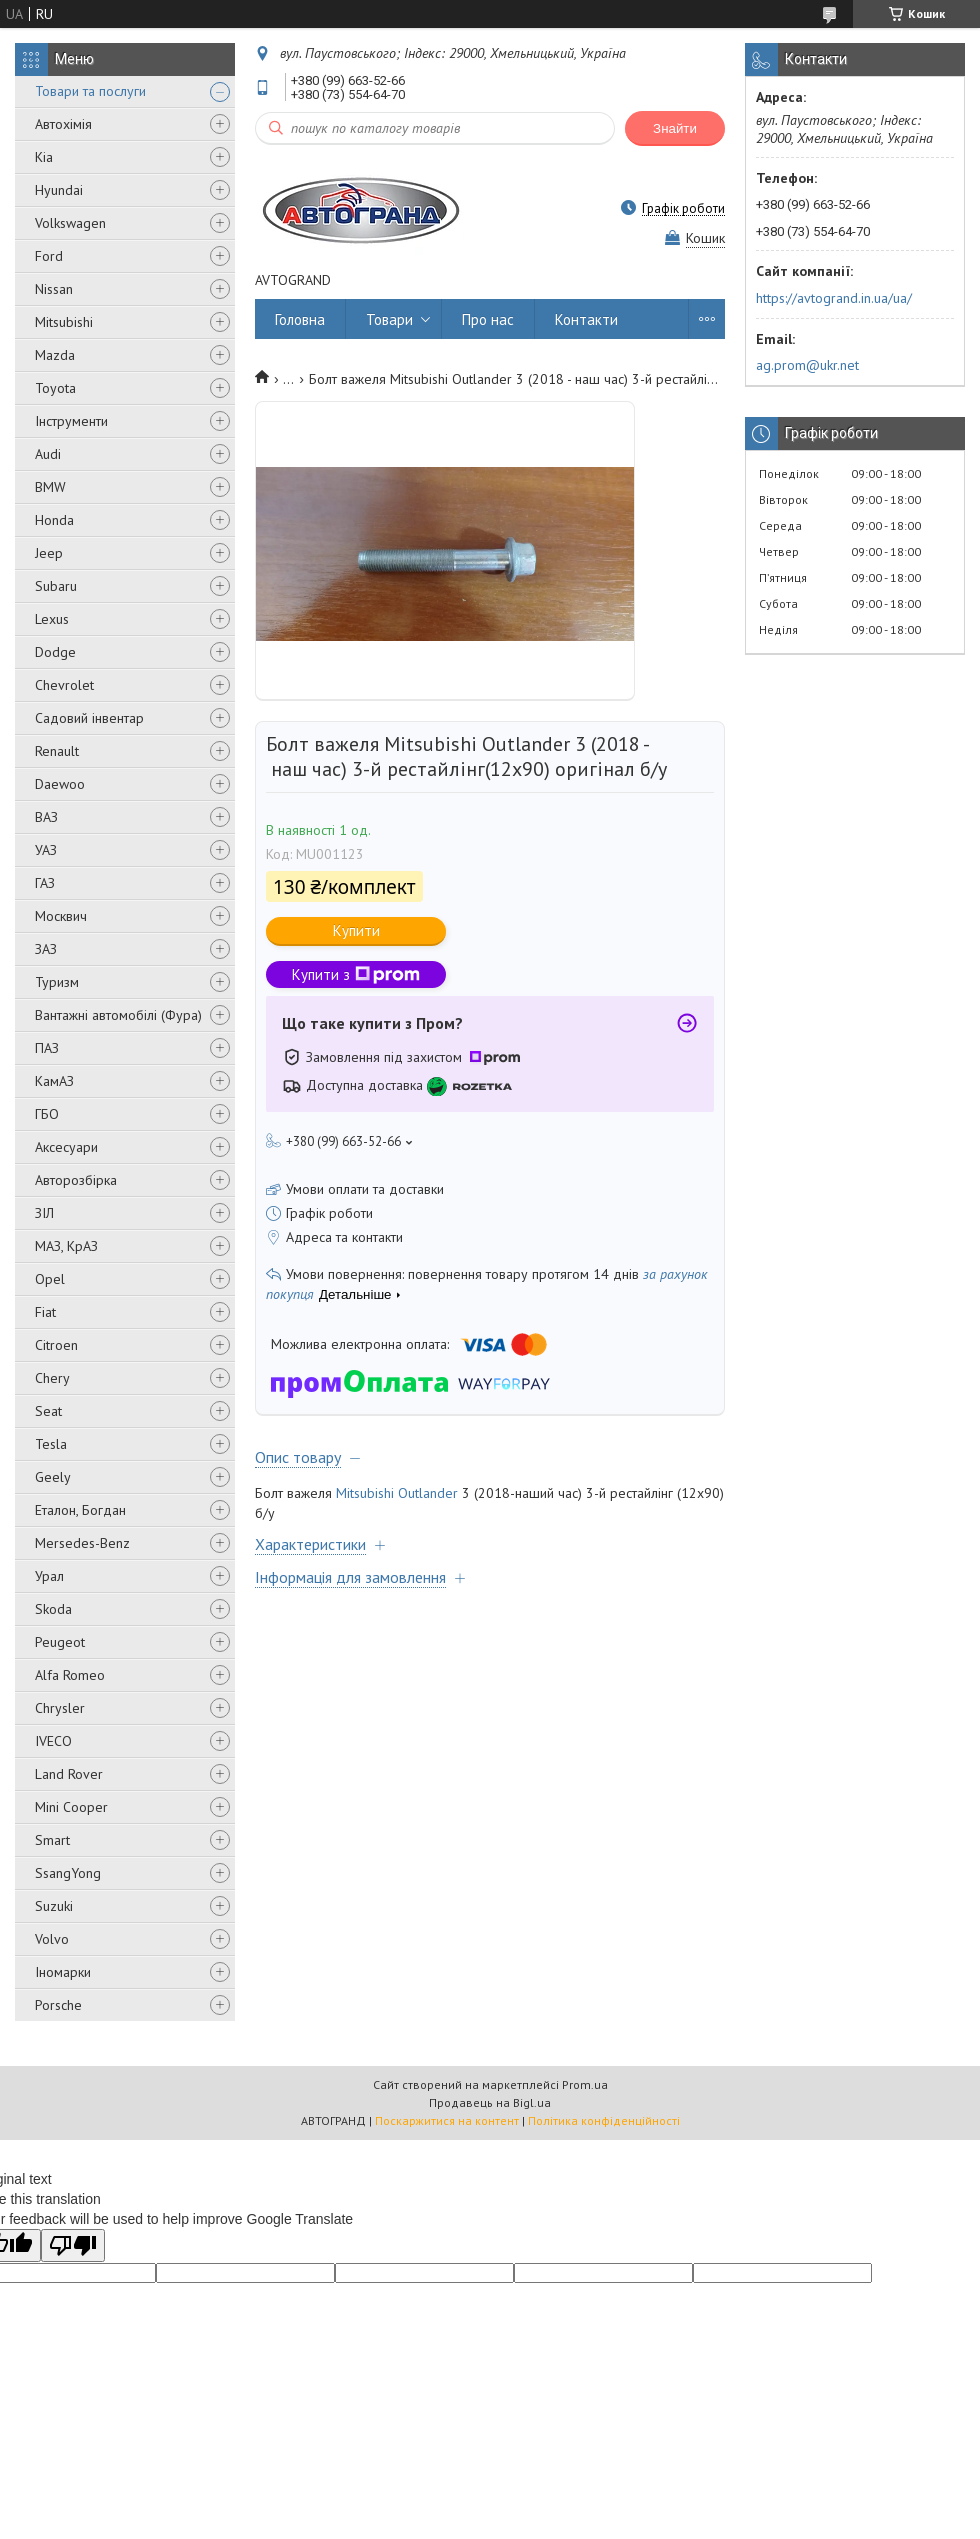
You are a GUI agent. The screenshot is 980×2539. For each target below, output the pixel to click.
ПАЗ (47, 1048)
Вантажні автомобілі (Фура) (118, 1015)
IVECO (53, 1741)
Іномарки (63, 1972)
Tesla (51, 1444)
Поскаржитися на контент (447, 2120)
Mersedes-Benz (82, 1543)
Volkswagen (70, 223)
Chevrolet (64, 685)
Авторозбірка (76, 1180)
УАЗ (46, 850)
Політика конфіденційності (604, 2120)
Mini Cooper (71, 1807)
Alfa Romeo (70, 1675)
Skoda (53, 1609)
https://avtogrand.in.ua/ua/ (834, 298)
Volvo (52, 1939)
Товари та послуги (90, 91)
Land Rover (69, 1774)
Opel (50, 1279)
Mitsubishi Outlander (397, 1493)
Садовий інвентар (89, 718)
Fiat (45, 1312)
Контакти (586, 319)
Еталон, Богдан (80, 1510)
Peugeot (60, 1642)
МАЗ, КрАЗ (66, 1246)
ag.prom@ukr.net (807, 365)
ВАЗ (46, 817)
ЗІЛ (44, 1213)
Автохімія (63, 124)
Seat (48, 1411)
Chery (52, 1378)
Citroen (56, 1345)
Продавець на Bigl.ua (490, 2102)
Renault (57, 751)
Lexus (52, 619)
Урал (49, 1576)
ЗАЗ (46, 949)
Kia (44, 157)
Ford (49, 256)
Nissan (54, 289)
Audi (48, 454)
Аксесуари (66, 1147)
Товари (389, 319)
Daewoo (60, 784)
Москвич (61, 916)
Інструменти (71, 421)
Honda (54, 520)
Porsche (58, 2005)
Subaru (56, 586)
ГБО (47, 1114)
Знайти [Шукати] (675, 128)
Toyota (55, 388)
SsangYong (68, 1873)
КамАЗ (54, 1081)
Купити (356, 930)
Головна (300, 319)
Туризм (57, 982)
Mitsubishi (64, 322)
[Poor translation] (73, 2245)
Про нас (488, 319)
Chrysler (60, 1708)
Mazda (55, 355)
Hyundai (59, 190)
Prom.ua (585, 2084)
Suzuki (54, 1906)
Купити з (356, 974)
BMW (50, 487)
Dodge (55, 652)
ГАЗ (45, 883)
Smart (52, 1840)
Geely (53, 1477)
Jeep (49, 553)
